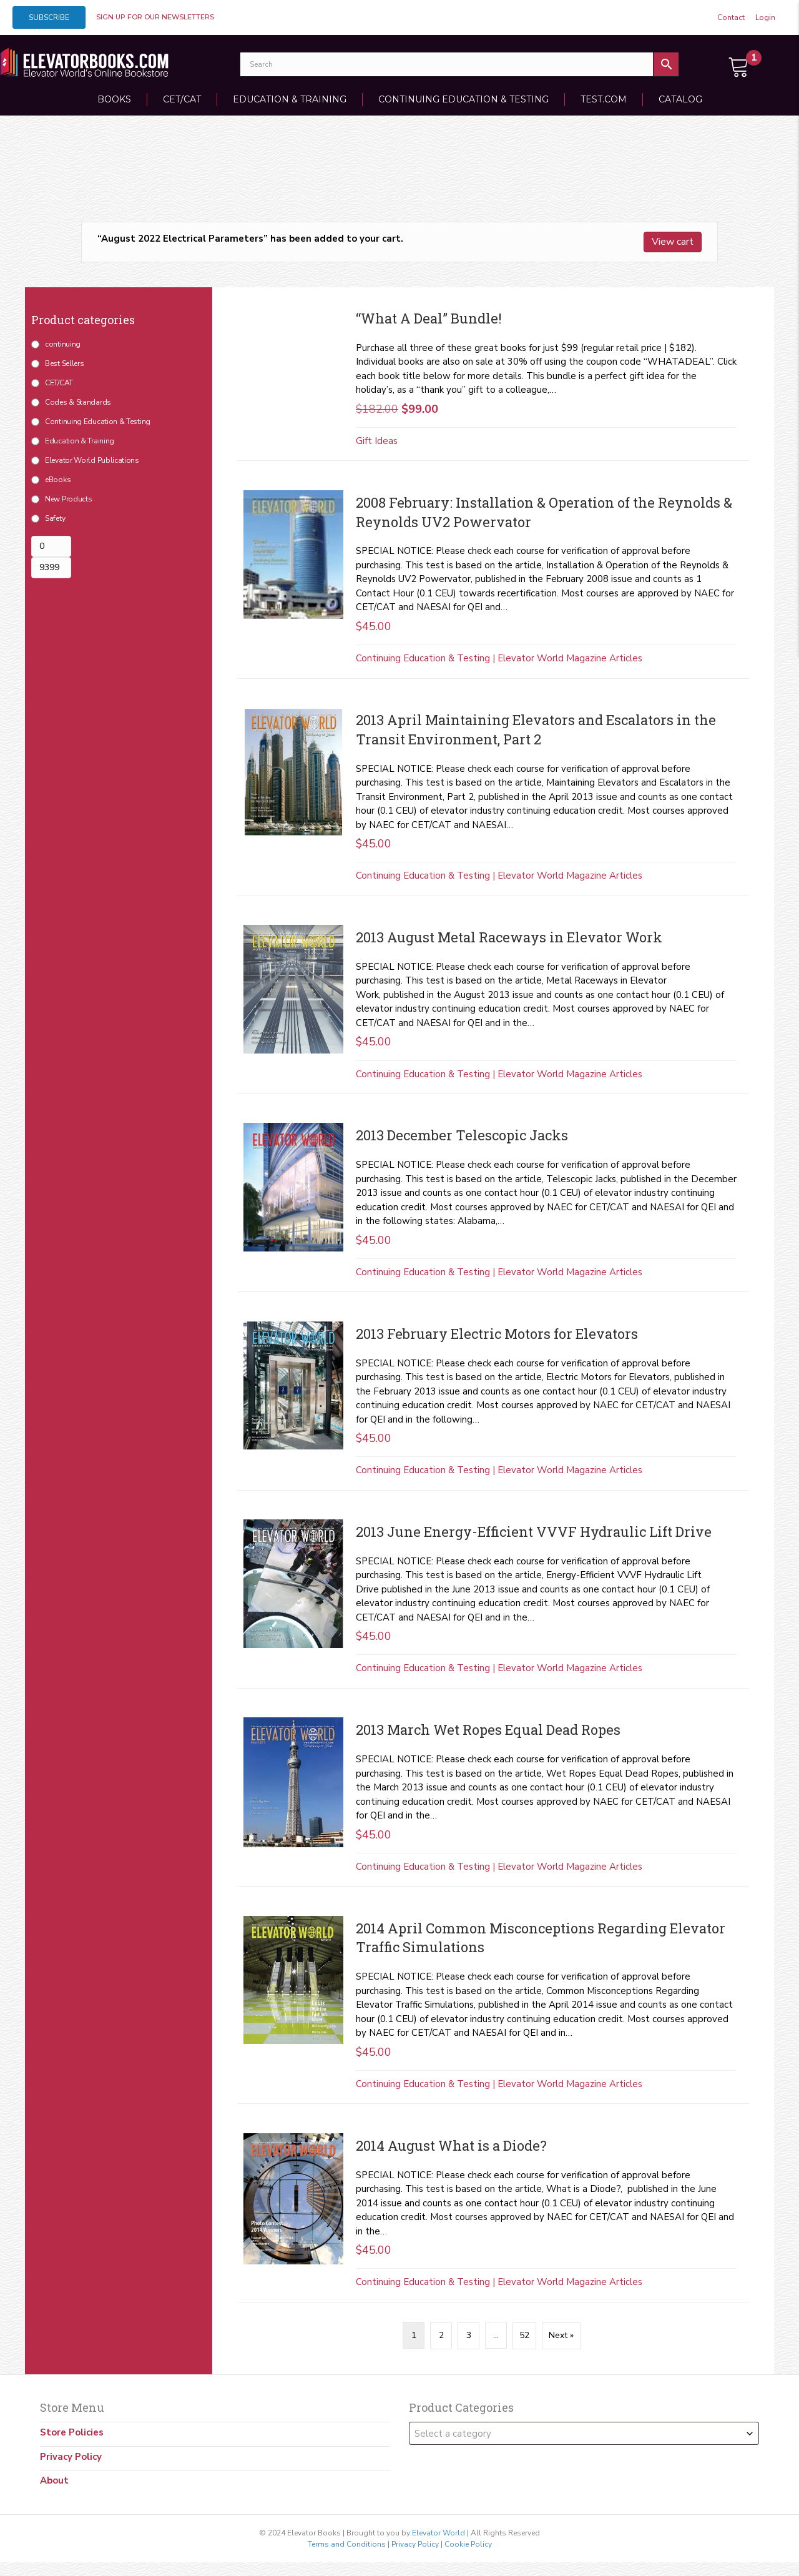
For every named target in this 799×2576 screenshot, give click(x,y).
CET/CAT (182, 99)
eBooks (58, 480)
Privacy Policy (71, 2456)
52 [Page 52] (524, 2335)
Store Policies (72, 2431)
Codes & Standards (78, 402)
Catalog (680, 99)
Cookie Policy (468, 2544)
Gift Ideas (377, 441)
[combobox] (584, 2432)
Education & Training (289, 99)
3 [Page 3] (468, 2335)
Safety (55, 518)
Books (114, 99)
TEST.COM (604, 99)
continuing (63, 344)
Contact (731, 17)
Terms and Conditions (347, 2544)
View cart (673, 242)
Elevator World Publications (92, 460)
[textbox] (583, 2433)
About (54, 2480)
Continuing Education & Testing (463, 99)
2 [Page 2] (441, 2335)
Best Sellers (64, 363)
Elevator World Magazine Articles (570, 658)
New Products (68, 499)
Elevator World (438, 2532)
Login (765, 17)
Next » (561, 2335)
